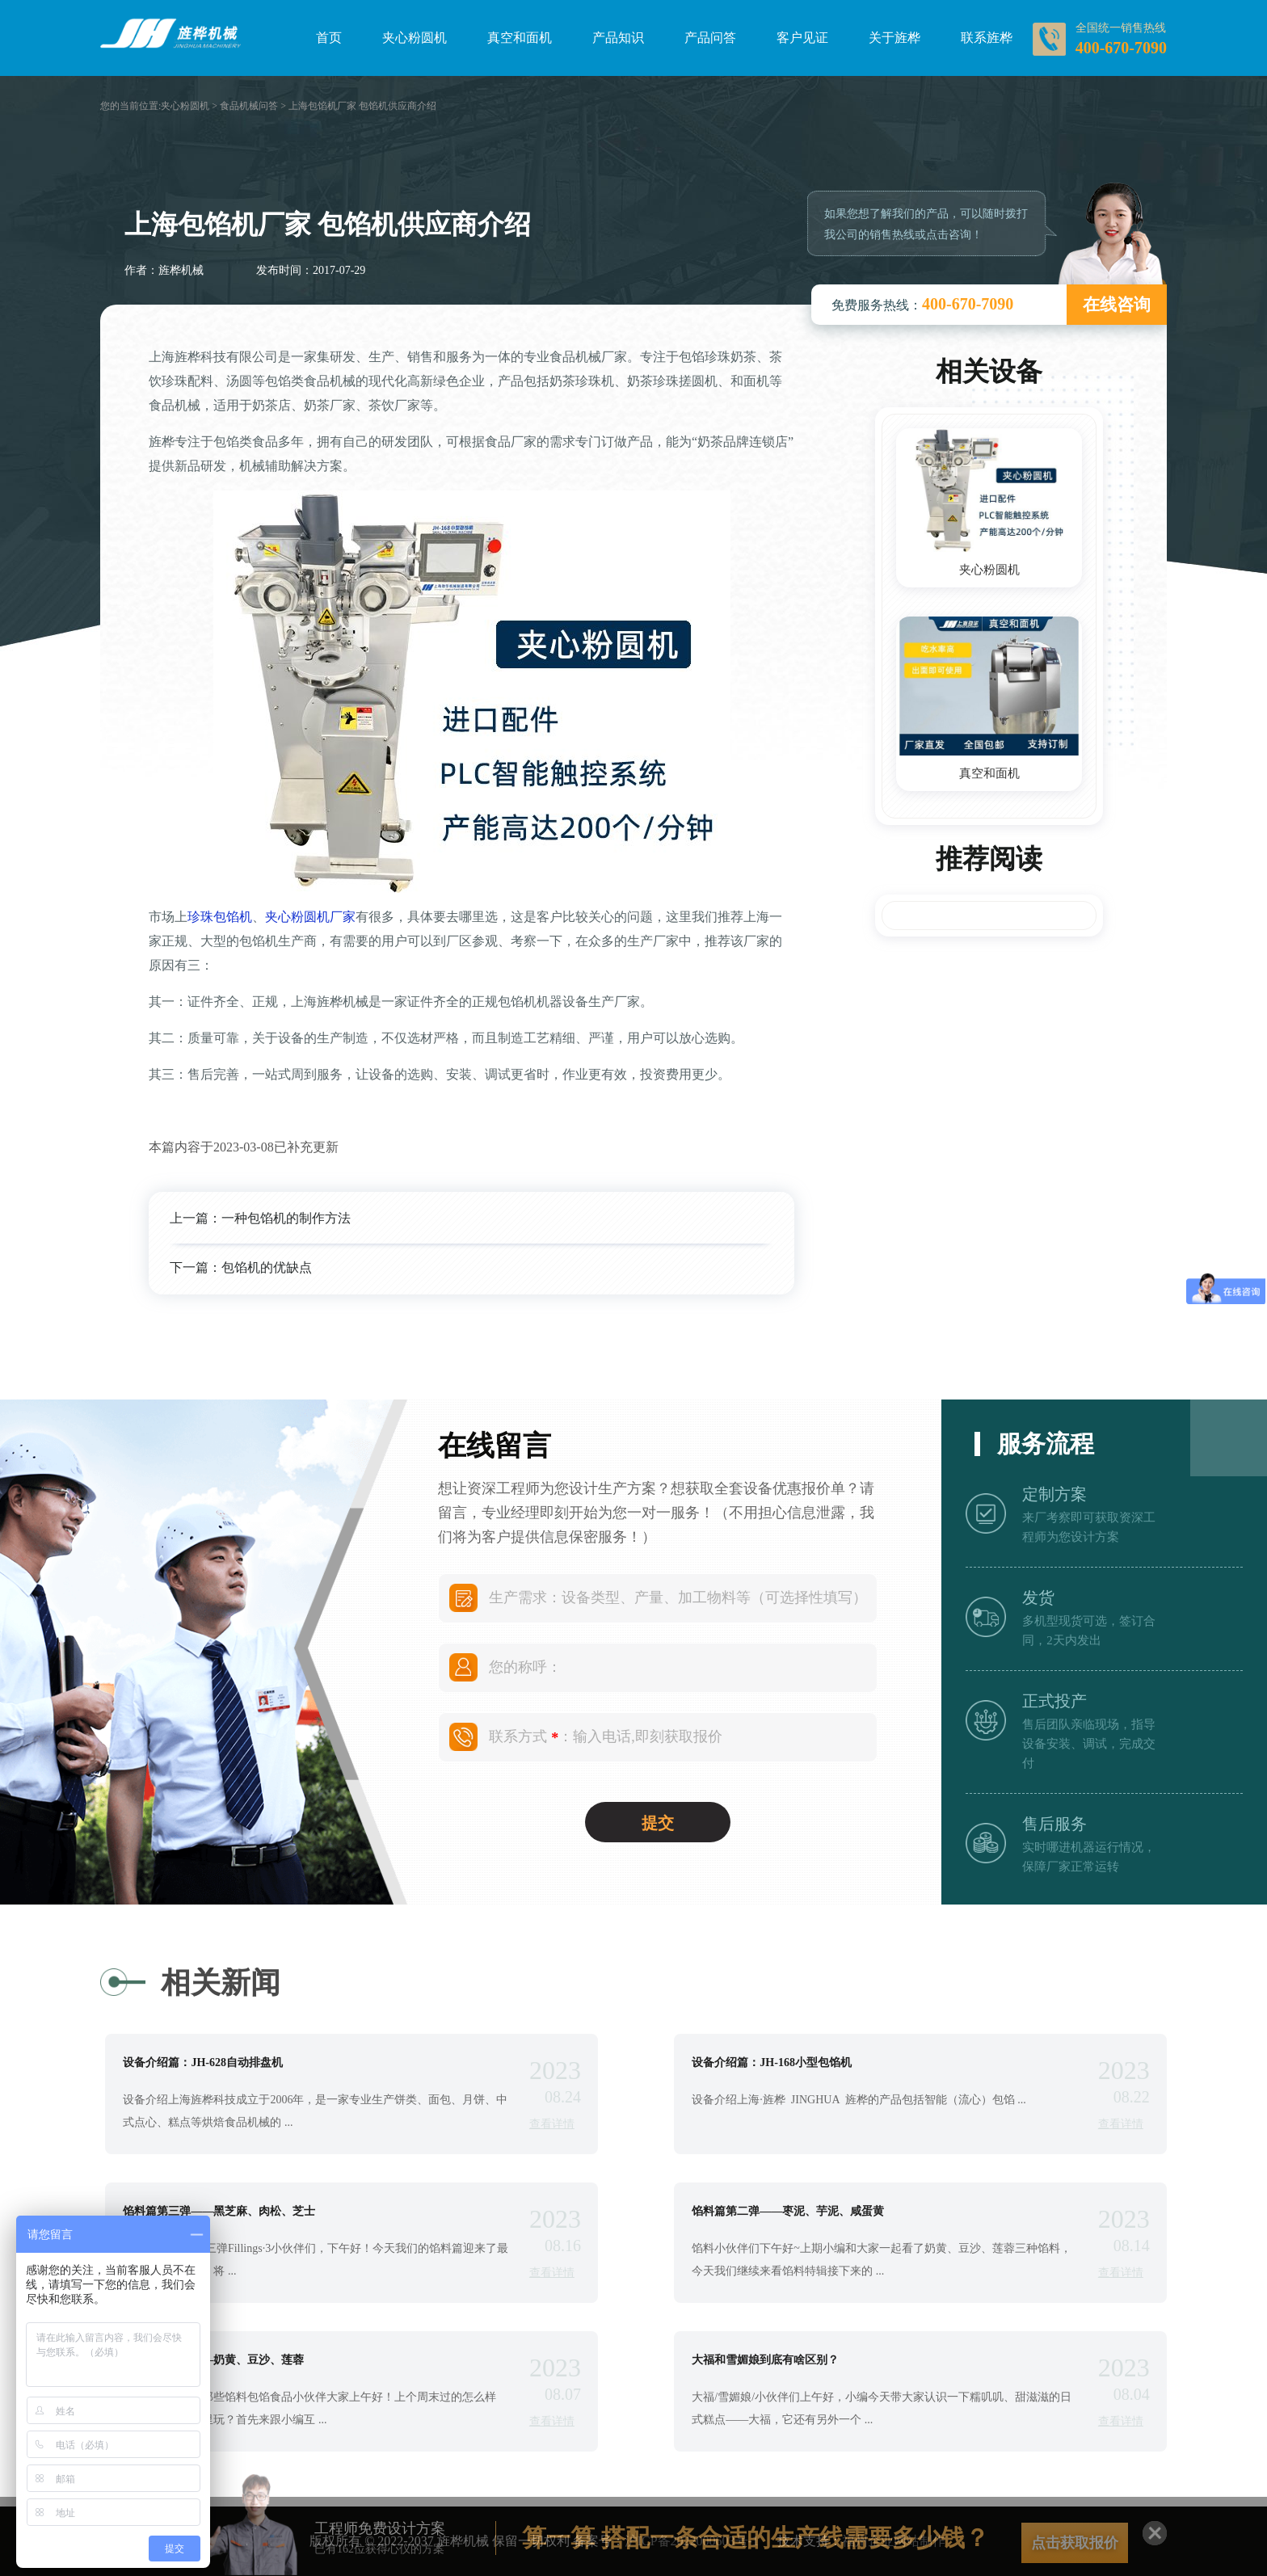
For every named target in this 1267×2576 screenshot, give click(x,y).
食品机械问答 (249, 106)
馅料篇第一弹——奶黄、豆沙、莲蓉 (213, 2360)
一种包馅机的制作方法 (286, 1218)
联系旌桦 (986, 38)
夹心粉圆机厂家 (310, 917)
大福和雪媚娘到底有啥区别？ (765, 2360)
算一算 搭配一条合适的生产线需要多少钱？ (755, 2537)
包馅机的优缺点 (266, 1267)
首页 (329, 38)
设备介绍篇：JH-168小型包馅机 (772, 2063)
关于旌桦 (894, 38)
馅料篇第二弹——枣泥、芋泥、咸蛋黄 (788, 2211)
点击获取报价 (1074, 2543)
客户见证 (802, 38)
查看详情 (552, 2124)
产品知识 (618, 38)
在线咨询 (1117, 304)
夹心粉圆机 (414, 38)
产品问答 (710, 38)
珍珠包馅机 (219, 917)
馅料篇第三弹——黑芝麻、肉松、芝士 (219, 2211)
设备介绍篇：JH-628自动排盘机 (203, 2063)
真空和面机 (519, 38)
